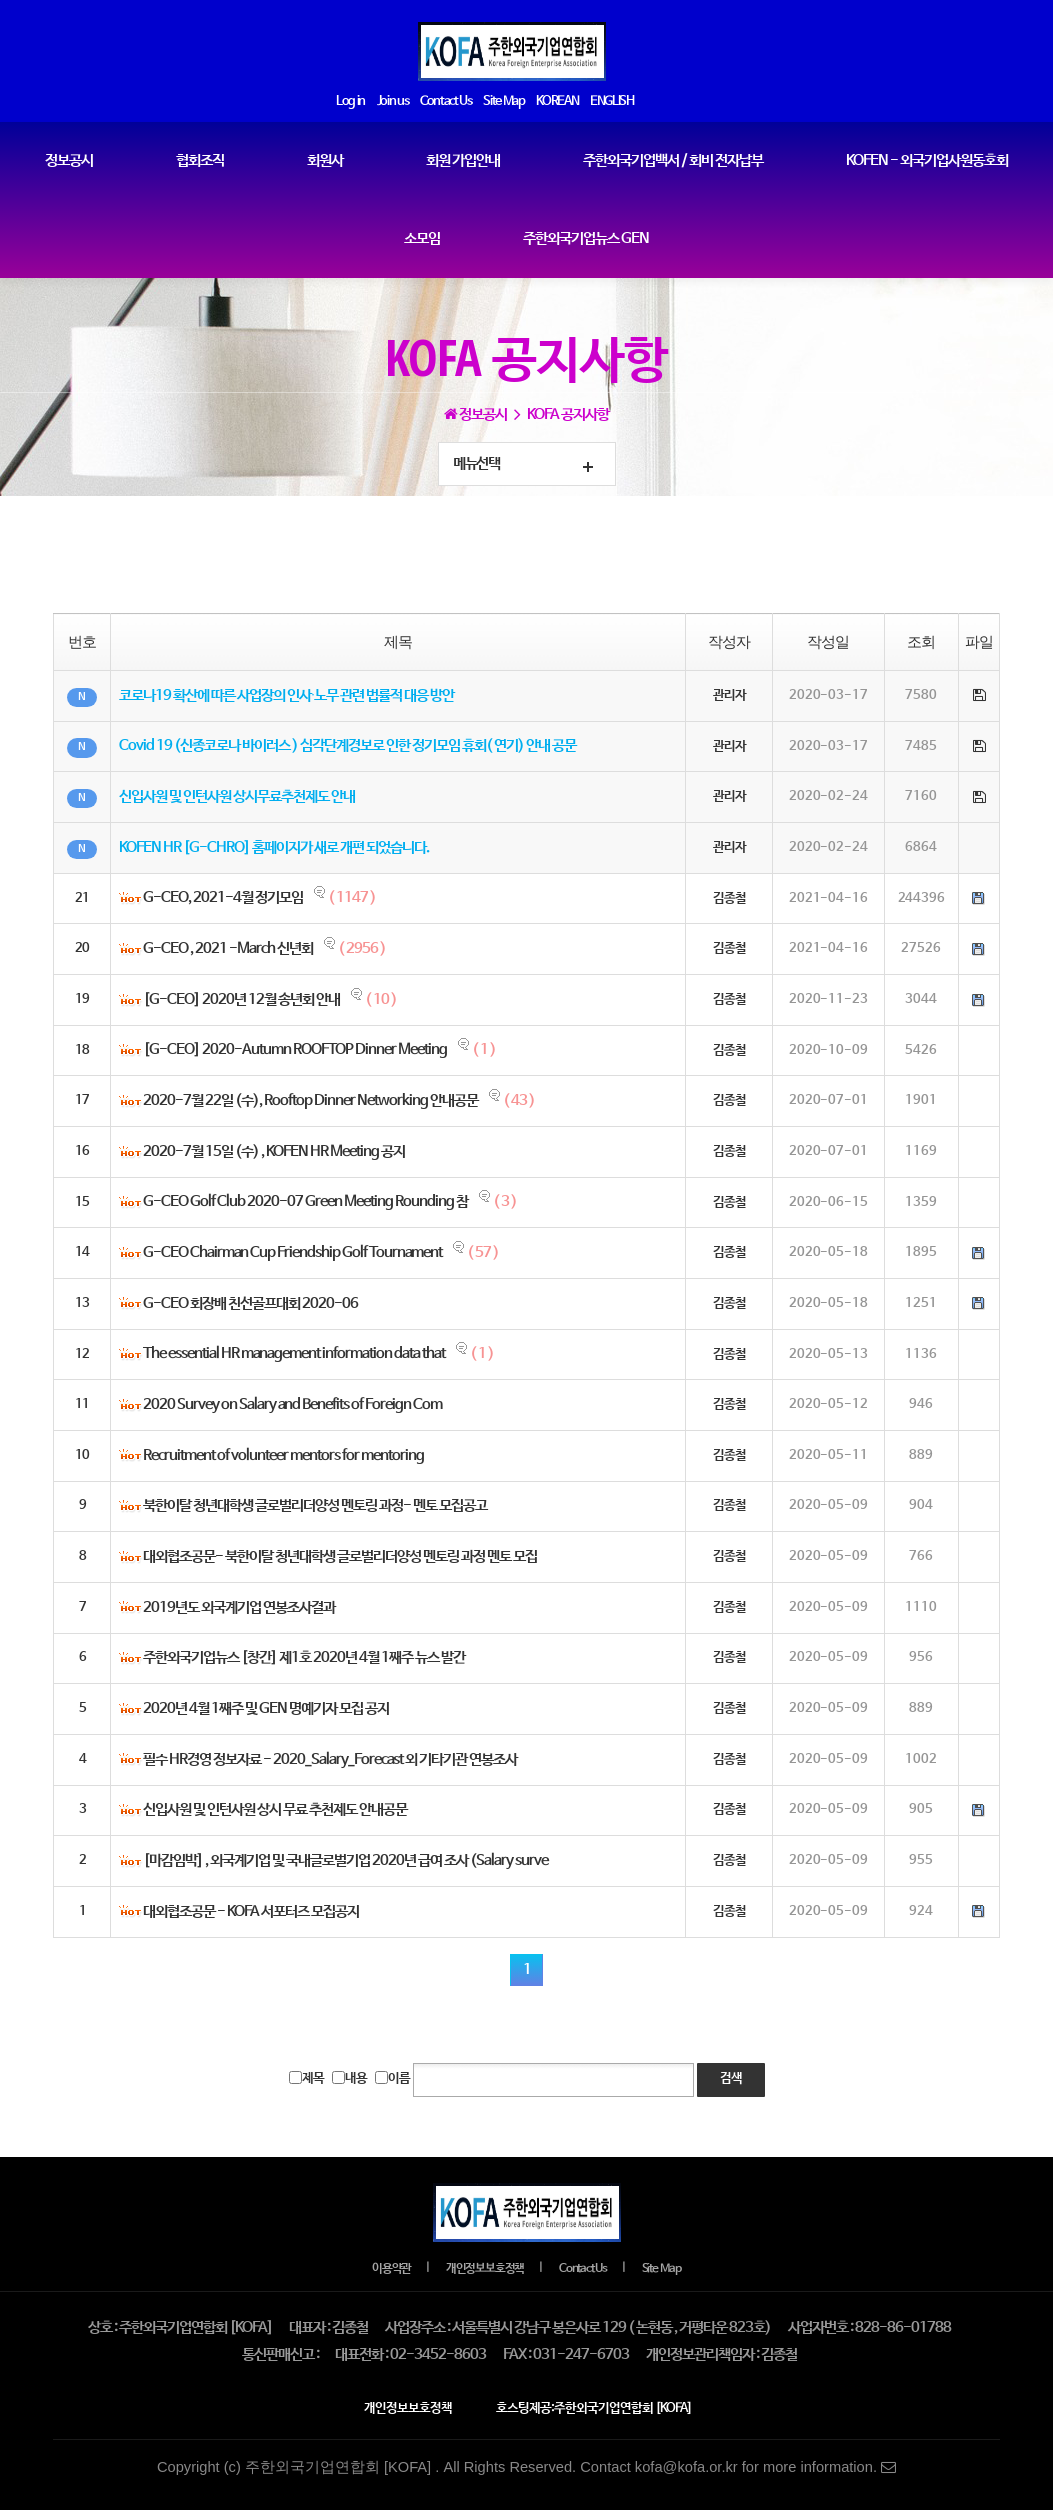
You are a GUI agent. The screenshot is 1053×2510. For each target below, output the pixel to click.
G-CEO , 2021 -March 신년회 (228, 950)
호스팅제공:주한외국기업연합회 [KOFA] (594, 2408)
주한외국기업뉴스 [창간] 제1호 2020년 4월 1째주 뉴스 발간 (304, 1659)
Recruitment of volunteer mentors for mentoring (283, 1456)
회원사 (325, 161)
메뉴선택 (476, 464)
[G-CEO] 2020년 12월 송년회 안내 (241, 1001)
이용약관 (391, 2269)
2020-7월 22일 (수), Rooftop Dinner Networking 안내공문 (310, 1102)
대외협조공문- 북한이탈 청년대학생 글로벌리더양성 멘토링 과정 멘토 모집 (340, 1558)
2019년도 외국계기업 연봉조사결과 (239, 1608)
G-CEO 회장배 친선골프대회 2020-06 (250, 1304)
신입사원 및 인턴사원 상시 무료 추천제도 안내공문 (275, 1811)
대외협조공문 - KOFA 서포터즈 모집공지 (251, 1912)
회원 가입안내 (463, 161)
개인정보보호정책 (485, 2269)
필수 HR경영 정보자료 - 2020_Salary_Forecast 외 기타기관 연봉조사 (330, 1760)
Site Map (661, 2269)
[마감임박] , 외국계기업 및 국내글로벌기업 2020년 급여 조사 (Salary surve (345, 1862)
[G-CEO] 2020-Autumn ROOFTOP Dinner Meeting (295, 1051)
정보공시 (69, 161)
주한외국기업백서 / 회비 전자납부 (673, 161)
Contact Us (583, 2269)
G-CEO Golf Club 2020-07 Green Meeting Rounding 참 (305, 1203)
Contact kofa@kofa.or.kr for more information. (738, 2467)
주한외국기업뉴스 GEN (586, 239)
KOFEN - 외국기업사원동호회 (927, 161)
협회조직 (200, 161)
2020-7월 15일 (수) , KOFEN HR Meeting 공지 (274, 1152)
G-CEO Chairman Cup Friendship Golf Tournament (292, 1254)
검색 (731, 2079)
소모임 (422, 239)
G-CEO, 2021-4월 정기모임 (223, 899)
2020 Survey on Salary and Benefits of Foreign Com (292, 1406)
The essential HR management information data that (294, 1355)
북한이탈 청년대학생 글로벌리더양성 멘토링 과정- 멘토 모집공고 (315, 1507)
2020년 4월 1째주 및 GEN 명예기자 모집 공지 (266, 1710)
